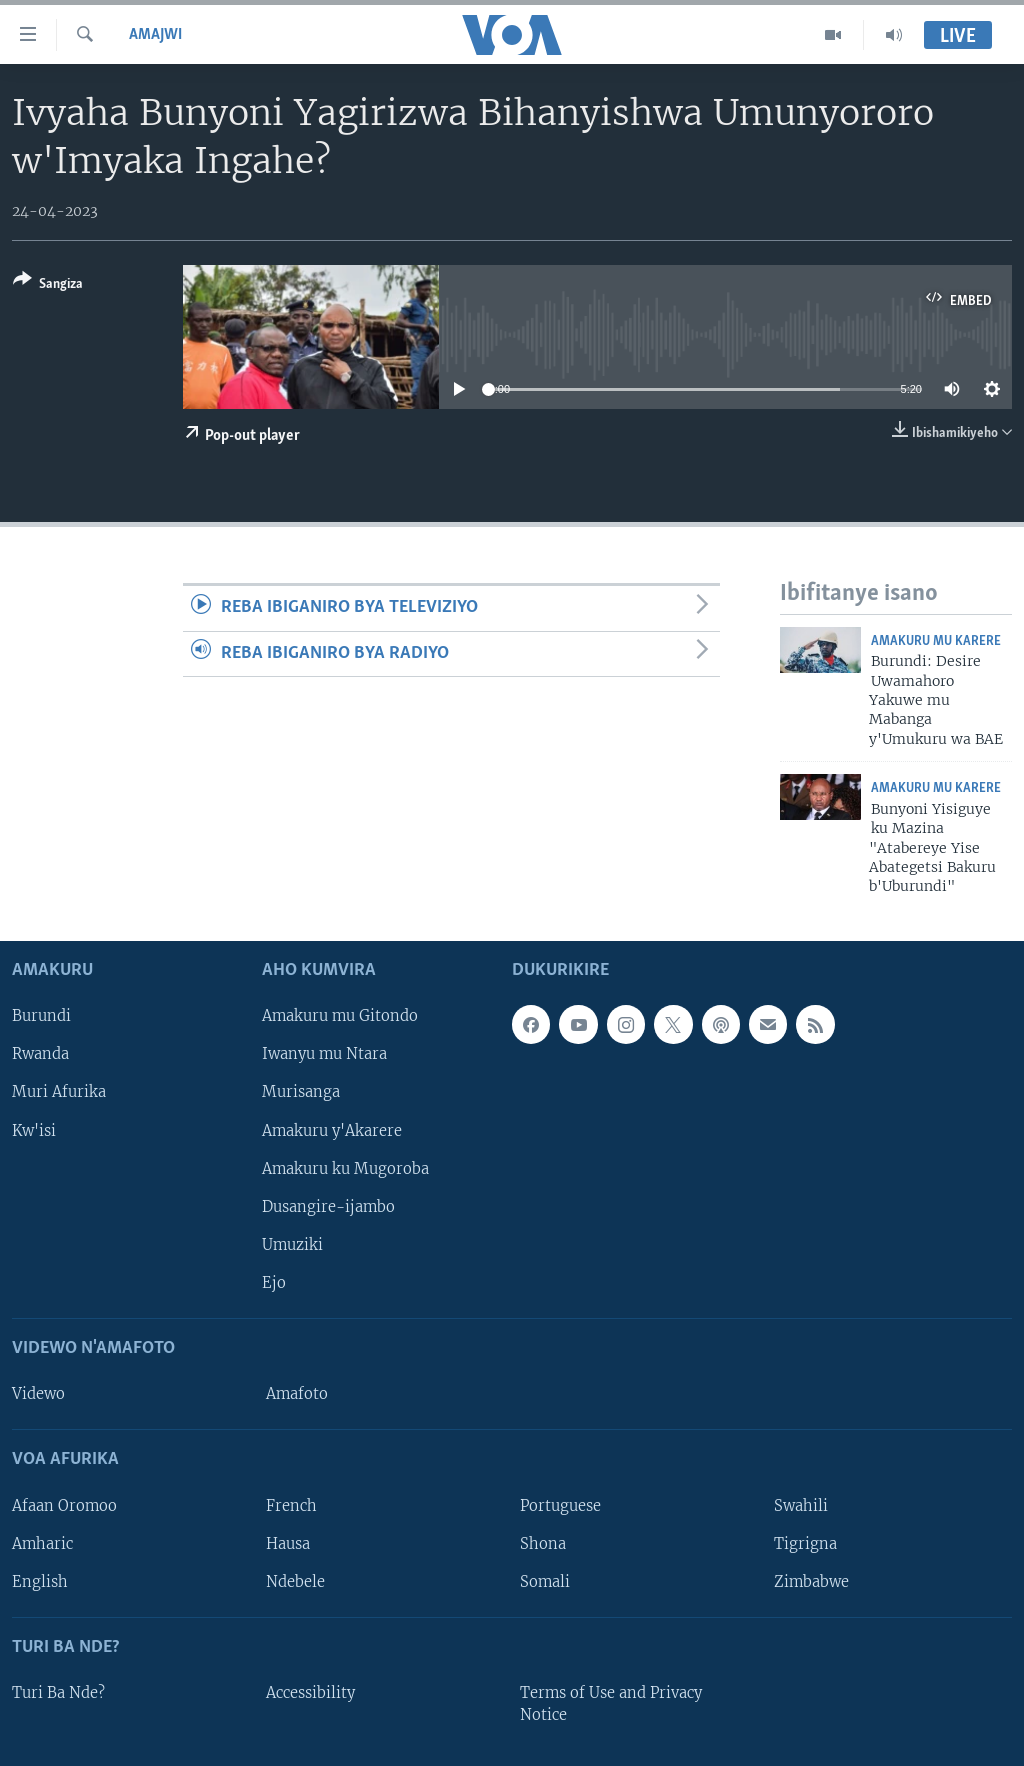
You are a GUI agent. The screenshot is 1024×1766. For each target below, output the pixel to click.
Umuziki (292, 1244)
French (291, 1505)
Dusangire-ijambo (328, 1206)
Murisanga (301, 1092)
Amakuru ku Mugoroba (345, 1168)
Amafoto (297, 1394)
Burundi (41, 1016)
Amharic (42, 1543)
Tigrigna (805, 1543)
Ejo (274, 1282)
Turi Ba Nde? (58, 1693)
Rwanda (40, 1054)
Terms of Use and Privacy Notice (611, 1704)
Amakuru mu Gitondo (340, 1016)
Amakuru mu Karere (936, 641)
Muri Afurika (59, 1092)
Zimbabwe (811, 1581)
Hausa (288, 1543)
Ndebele (295, 1581)
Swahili (801, 1505)
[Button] (48, 285)
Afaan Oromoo (64, 1505)
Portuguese (560, 1505)
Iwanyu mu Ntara (324, 1054)
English (40, 1581)
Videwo (38, 1394)
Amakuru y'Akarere (332, 1130)
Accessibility (310, 1693)
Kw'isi (34, 1130)
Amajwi (155, 35)
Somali (545, 1581)
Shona (543, 1543)
